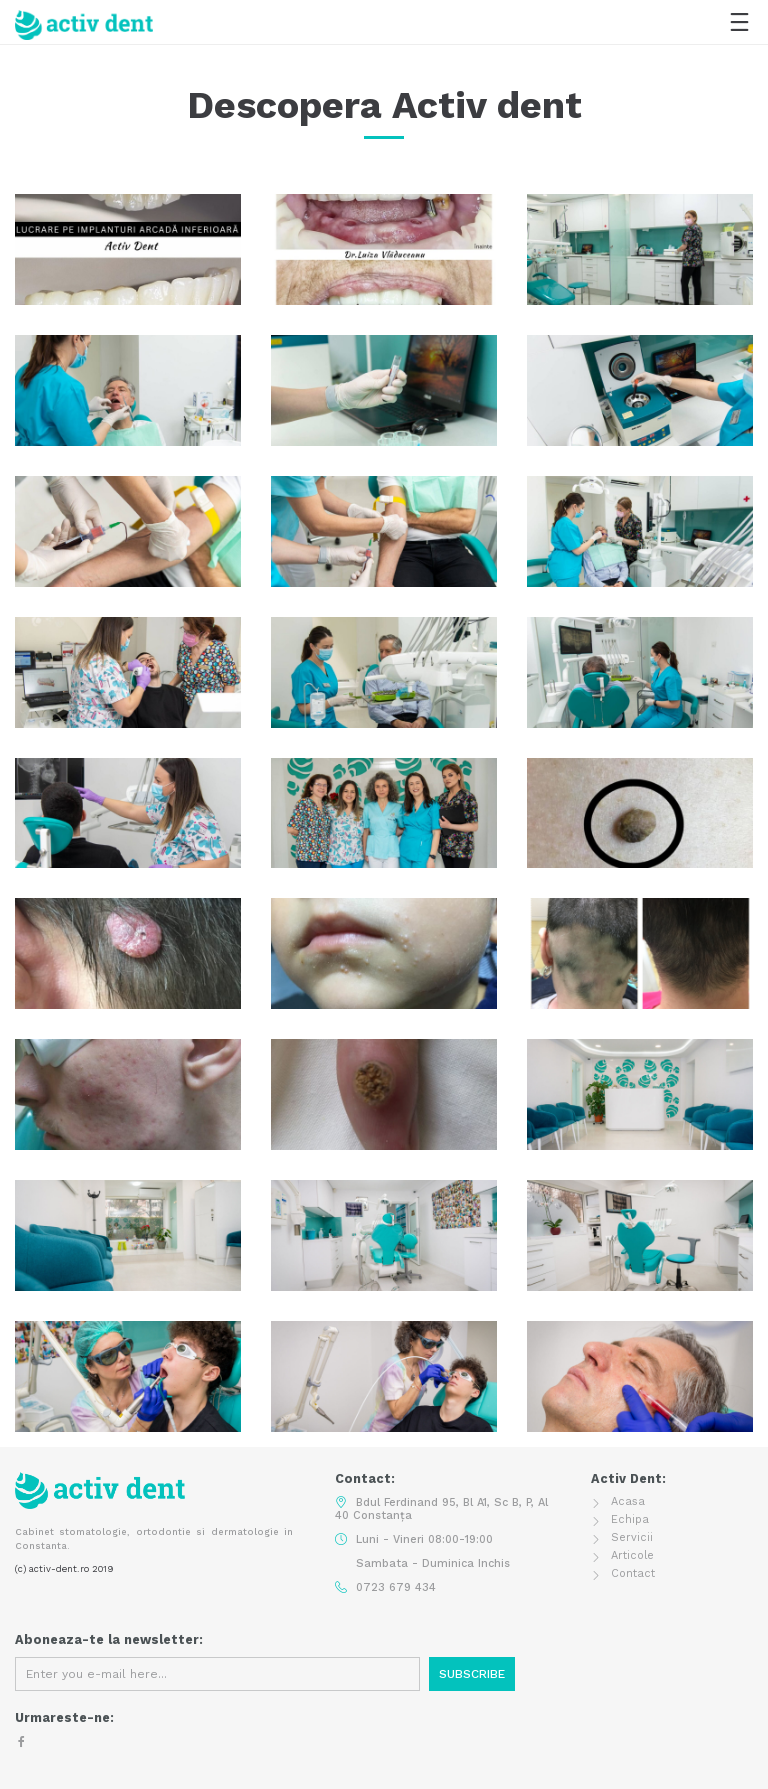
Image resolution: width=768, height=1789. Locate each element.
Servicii (632, 1537)
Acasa (628, 1501)
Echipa (630, 1519)
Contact (633, 1573)
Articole (632, 1555)
